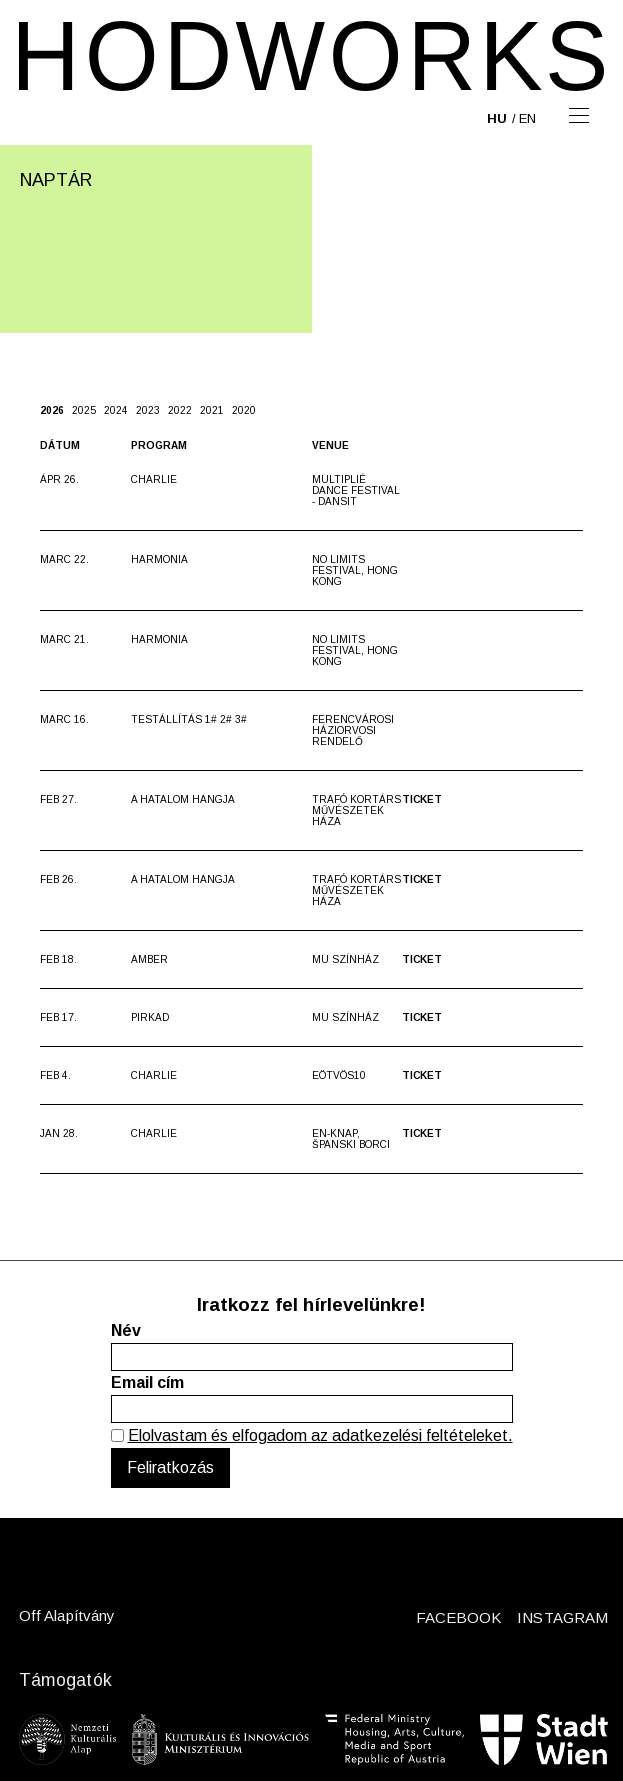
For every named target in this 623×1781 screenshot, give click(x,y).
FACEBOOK (459, 1617)
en (527, 118)
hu (497, 118)
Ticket (422, 799)
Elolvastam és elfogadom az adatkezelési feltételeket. (320, 1435)
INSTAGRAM (562, 1617)
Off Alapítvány (67, 1615)
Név (126, 1330)
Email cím (147, 1382)
